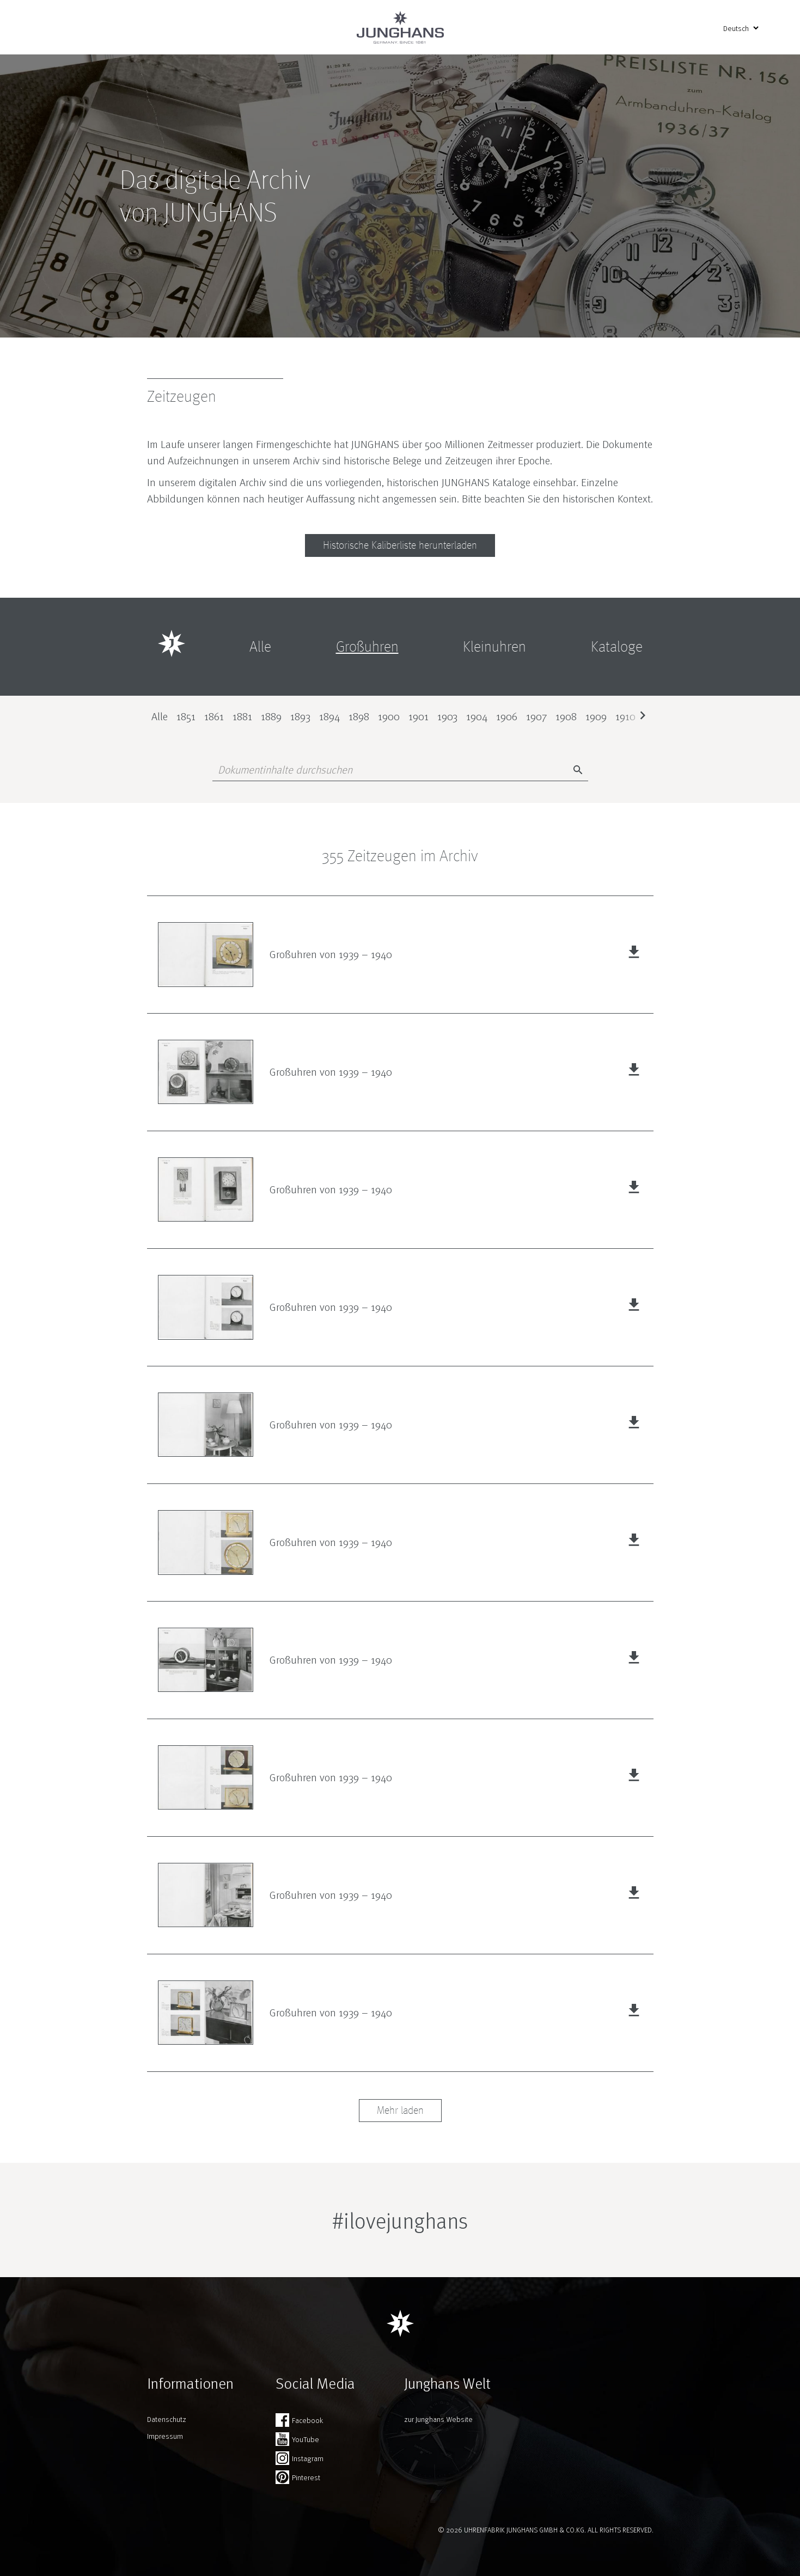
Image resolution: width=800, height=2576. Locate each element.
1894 (329, 716)
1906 (506, 716)
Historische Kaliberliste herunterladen (400, 545)
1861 (214, 716)
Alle (159, 716)
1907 (536, 716)
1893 (300, 716)
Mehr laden (400, 2110)
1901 (418, 716)
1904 (476, 716)
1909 (596, 716)
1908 (566, 716)
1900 (389, 716)
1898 (359, 716)
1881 (242, 716)
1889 (271, 716)
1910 (625, 716)
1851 (186, 716)
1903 (447, 716)
